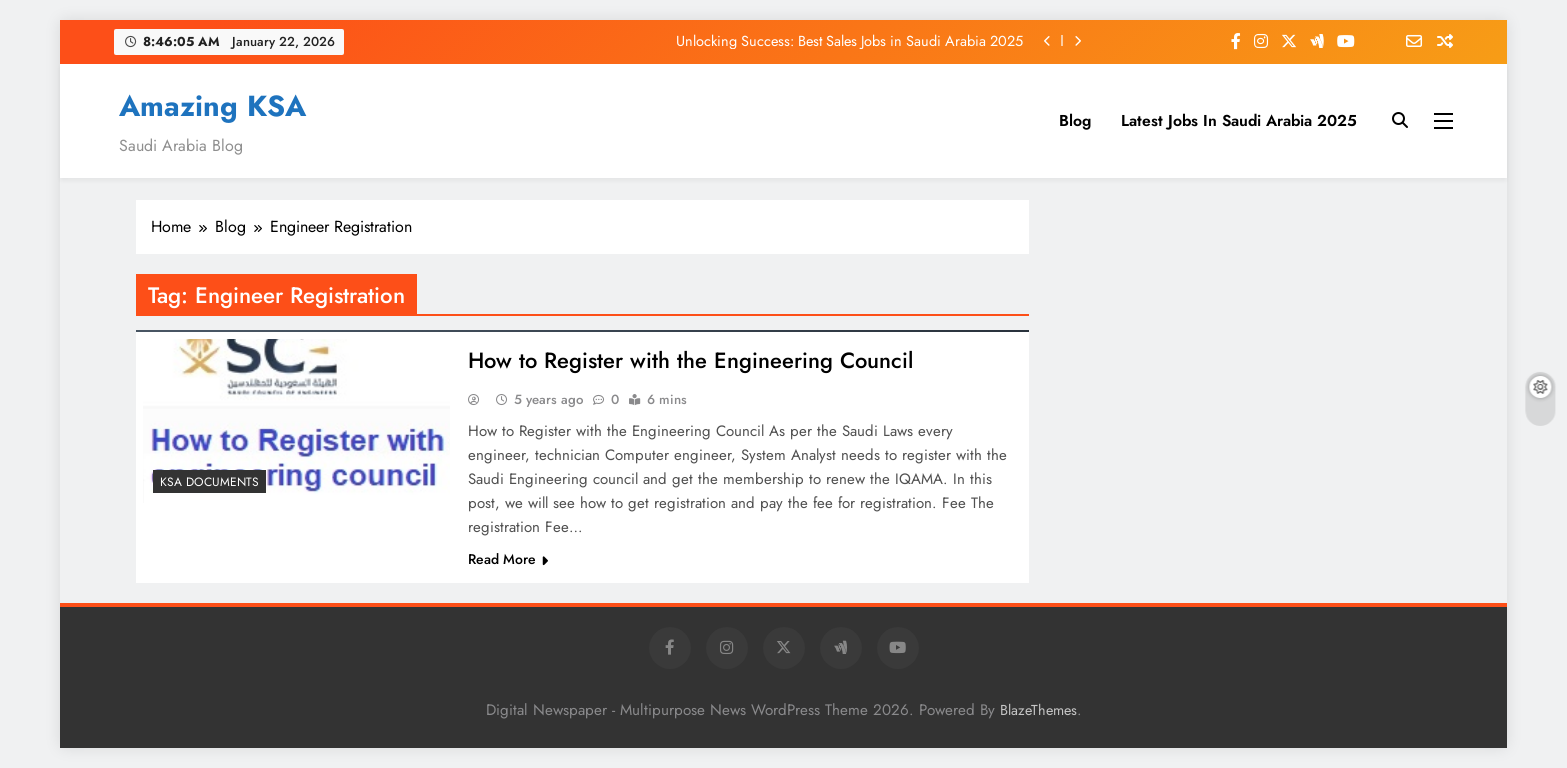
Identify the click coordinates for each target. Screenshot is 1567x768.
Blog (1075, 120)
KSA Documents (209, 482)
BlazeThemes (1038, 710)
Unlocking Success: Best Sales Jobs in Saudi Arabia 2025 (849, 41)
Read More (508, 559)
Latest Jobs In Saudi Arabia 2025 (1239, 120)
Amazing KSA (212, 106)
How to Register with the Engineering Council (690, 360)
